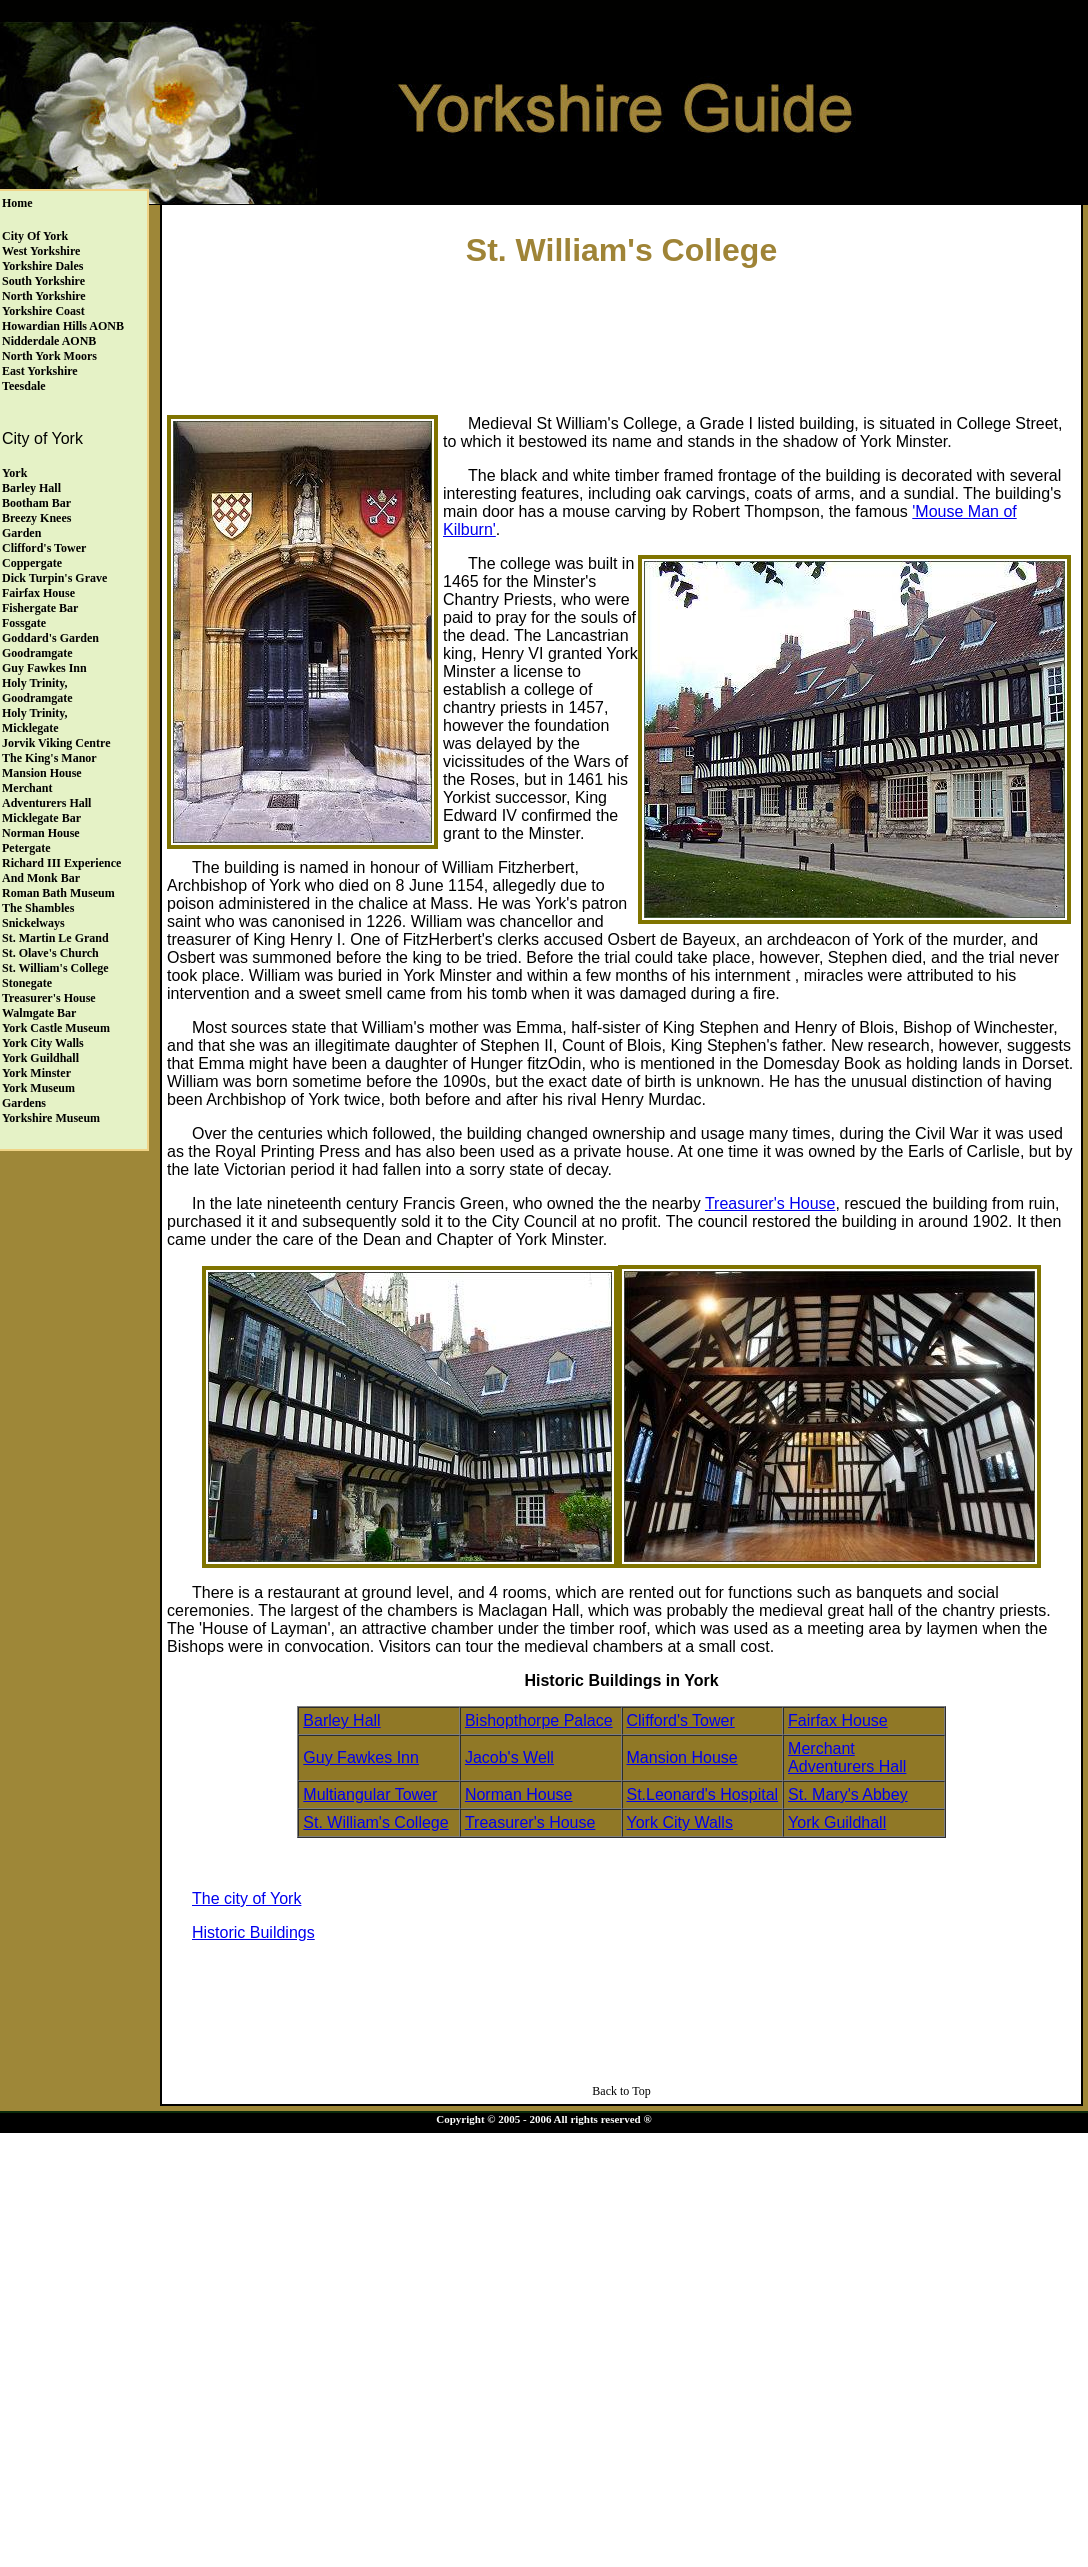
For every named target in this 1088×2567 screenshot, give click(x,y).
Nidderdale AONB (49, 341)
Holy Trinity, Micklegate (35, 720)
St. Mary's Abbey (848, 1794)
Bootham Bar (36, 503)
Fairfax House (38, 593)
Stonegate (27, 983)
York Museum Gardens (38, 1095)
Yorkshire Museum (51, 1118)
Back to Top (621, 2091)
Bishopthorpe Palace (539, 1720)
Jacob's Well (509, 1757)
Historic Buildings (253, 1932)
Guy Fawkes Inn (44, 668)
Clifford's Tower (44, 548)
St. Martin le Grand (55, 938)
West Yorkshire (41, 251)
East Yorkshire (40, 371)
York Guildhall (40, 1058)
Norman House (41, 833)
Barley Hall (31, 488)
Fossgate (24, 623)
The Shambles (38, 908)
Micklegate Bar (41, 818)
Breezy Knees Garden (36, 525)
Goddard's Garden (50, 638)
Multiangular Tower (370, 1794)
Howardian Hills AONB (63, 326)
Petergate (26, 848)
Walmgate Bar (39, 1013)
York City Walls (43, 1043)
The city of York (246, 1898)
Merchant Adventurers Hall (46, 795)
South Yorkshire (43, 281)
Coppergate (32, 563)
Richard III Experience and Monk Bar (61, 870)
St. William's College (55, 968)
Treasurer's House (49, 998)
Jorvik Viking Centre (56, 743)
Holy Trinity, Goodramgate (37, 690)
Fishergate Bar (40, 608)
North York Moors (49, 356)
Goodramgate (37, 653)
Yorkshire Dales (42, 266)
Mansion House (42, 773)
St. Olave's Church (50, 953)
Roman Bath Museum (58, 893)
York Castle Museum (56, 1028)
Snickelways (33, 923)
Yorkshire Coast (43, 311)
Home (17, 203)
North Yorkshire (44, 296)
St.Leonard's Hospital (703, 1794)
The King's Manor (49, 758)
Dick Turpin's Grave (54, 578)
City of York (35, 236)
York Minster (36, 1073)
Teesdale (24, 386)
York (14, 473)
